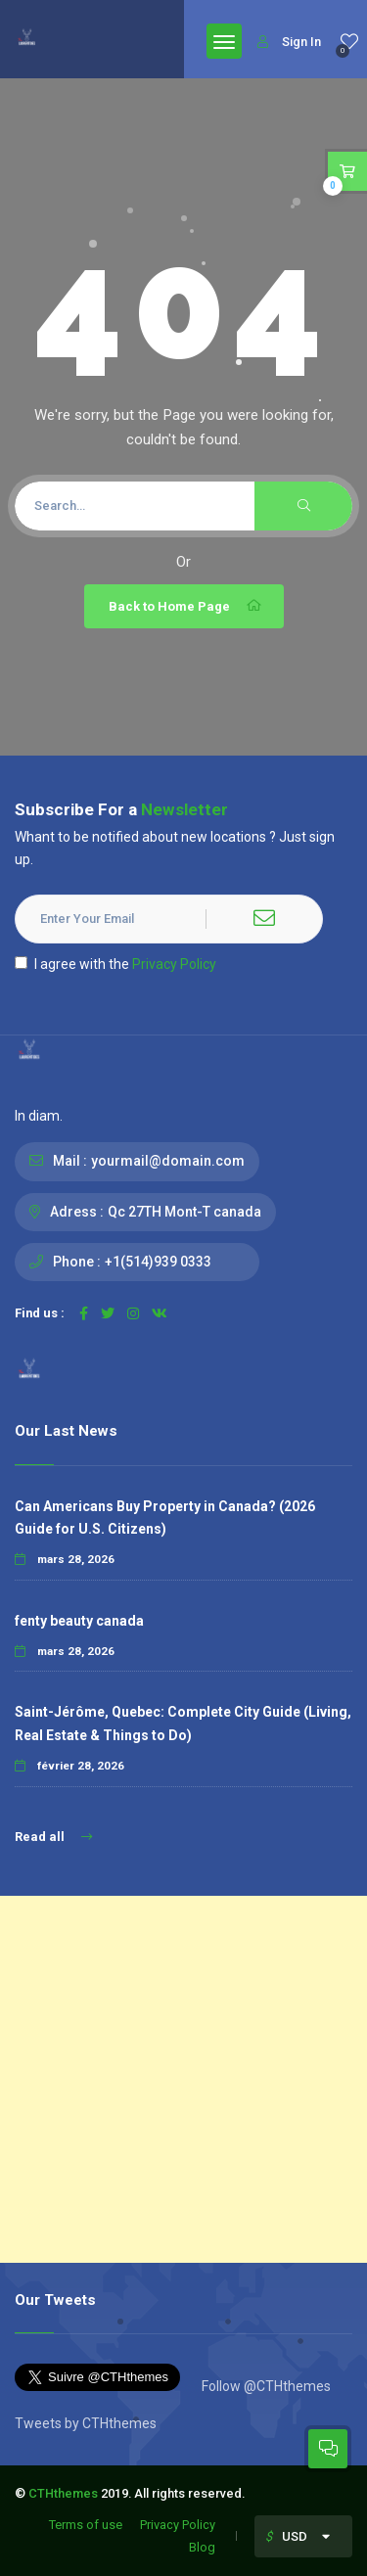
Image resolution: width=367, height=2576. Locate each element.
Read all (53, 1836)
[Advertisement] (183, 2079)
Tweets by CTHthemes (86, 2423)
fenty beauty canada (79, 1621)
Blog (202, 2547)
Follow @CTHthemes (265, 2386)
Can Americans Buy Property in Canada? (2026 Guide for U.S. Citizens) (165, 1517)
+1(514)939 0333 (158, 1261)
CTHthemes (63, 2493)
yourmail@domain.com (168, 1161)
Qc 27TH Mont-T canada (184, 1211)
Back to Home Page (186, 606)
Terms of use (85, 2524)
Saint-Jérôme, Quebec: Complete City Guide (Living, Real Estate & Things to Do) (183, 1723)
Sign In (289, 41)
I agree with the (115, 964)
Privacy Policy (174, 964)
